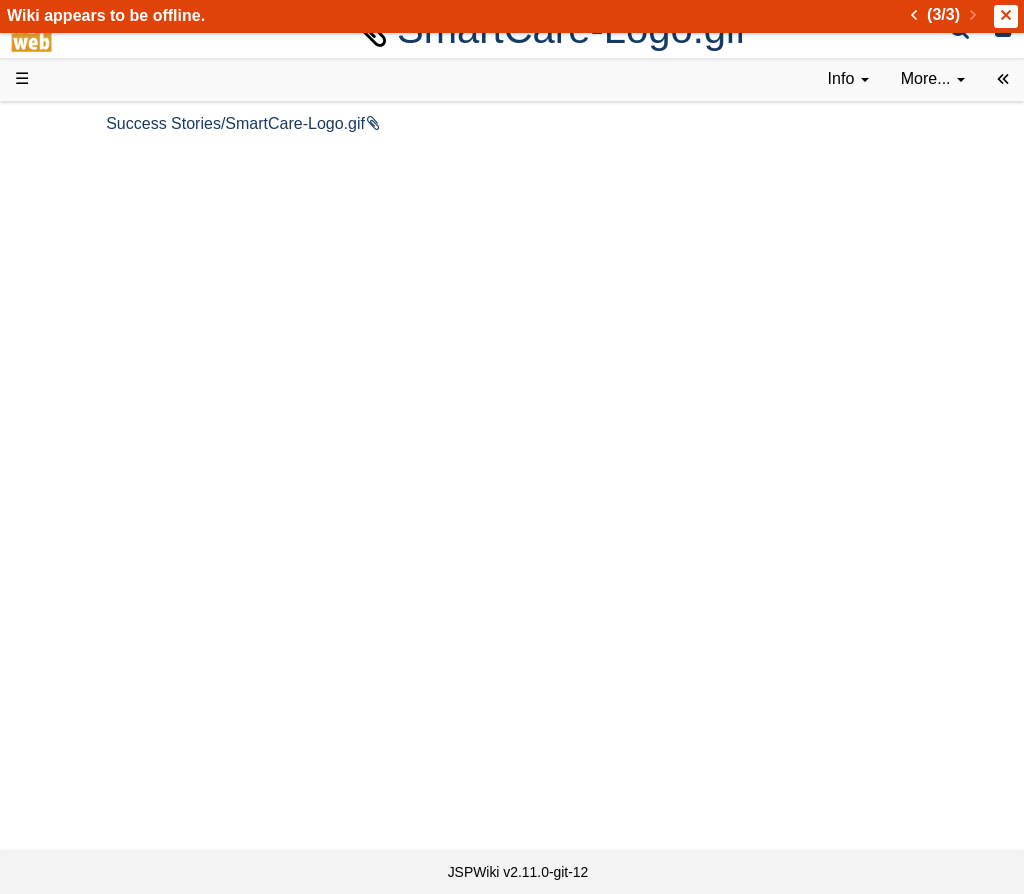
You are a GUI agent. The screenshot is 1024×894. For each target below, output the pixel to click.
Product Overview (118, 157)
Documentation (109, 339)
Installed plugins (112, 770)
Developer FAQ (109, 498)
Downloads (94, 180)
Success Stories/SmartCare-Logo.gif (363, 123)
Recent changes (113, 747)
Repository (93, 566)
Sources (84, 543)
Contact (82, 793)
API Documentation (124, 521)
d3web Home (64, 123)
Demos (80, 384)
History (80, 225)
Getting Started (109, 452)
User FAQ (90, 361)
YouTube (86, 657)
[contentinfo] (848, 79)
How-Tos (86, 475)
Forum (78, 634)
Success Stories (112, 202)
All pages (88, 724)
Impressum (162, 793)
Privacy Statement (120, 816)
